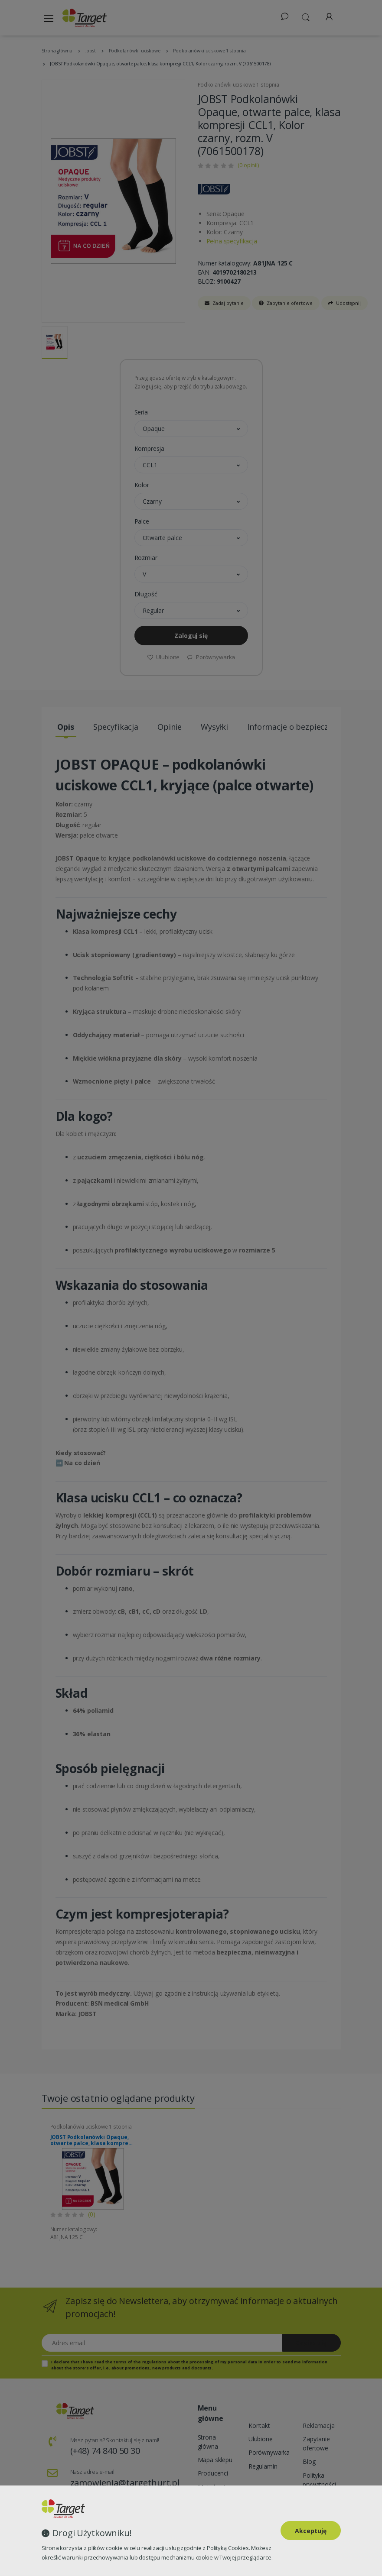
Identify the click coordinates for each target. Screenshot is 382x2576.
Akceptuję (310, 2531)
